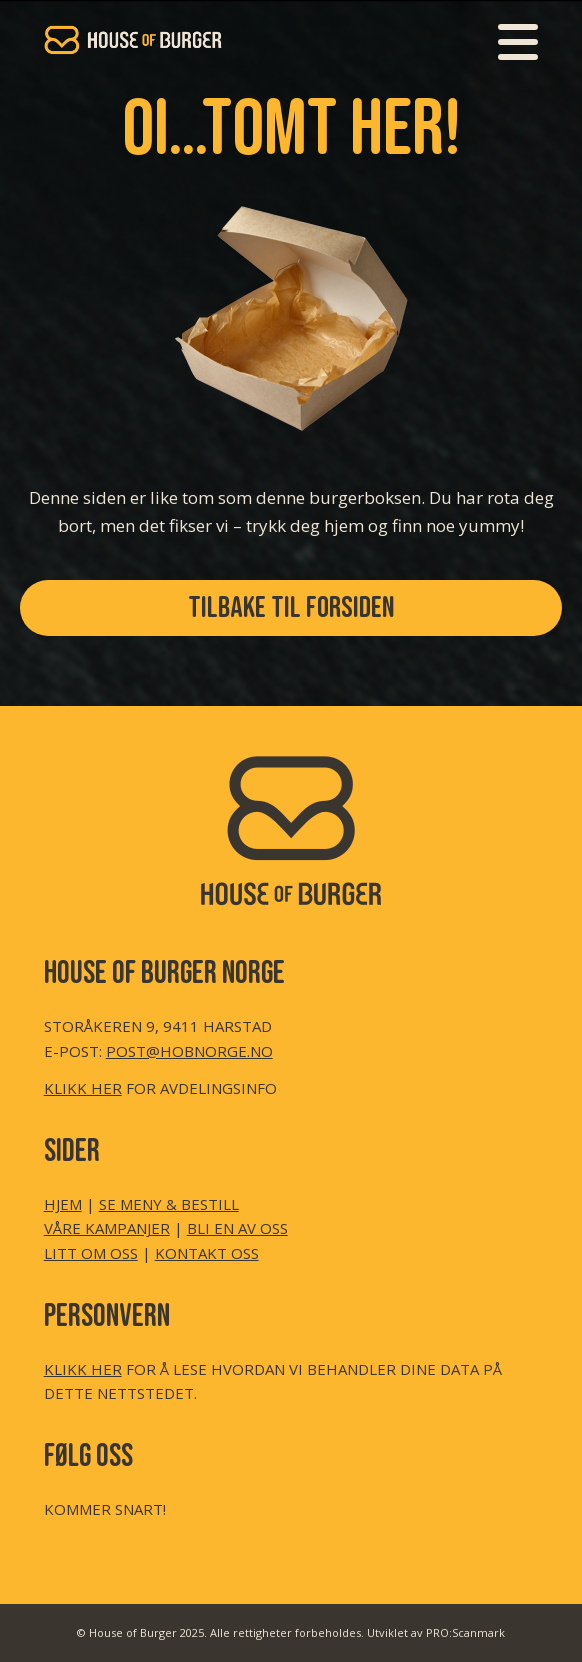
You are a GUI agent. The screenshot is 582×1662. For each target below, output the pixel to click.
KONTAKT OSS (207, 1253)
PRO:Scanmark (465, 1632)
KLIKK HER (83, 1088)
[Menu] (508, 40)
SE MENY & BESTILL (169, 1204)
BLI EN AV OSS (237, 1228)
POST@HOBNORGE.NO (189, 1051)
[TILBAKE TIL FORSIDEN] (291, 608)
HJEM (63, 1204)
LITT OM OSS (91, 1253)
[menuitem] (508, 40)
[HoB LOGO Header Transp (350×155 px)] (242, 40)
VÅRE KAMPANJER (107, 1228)
